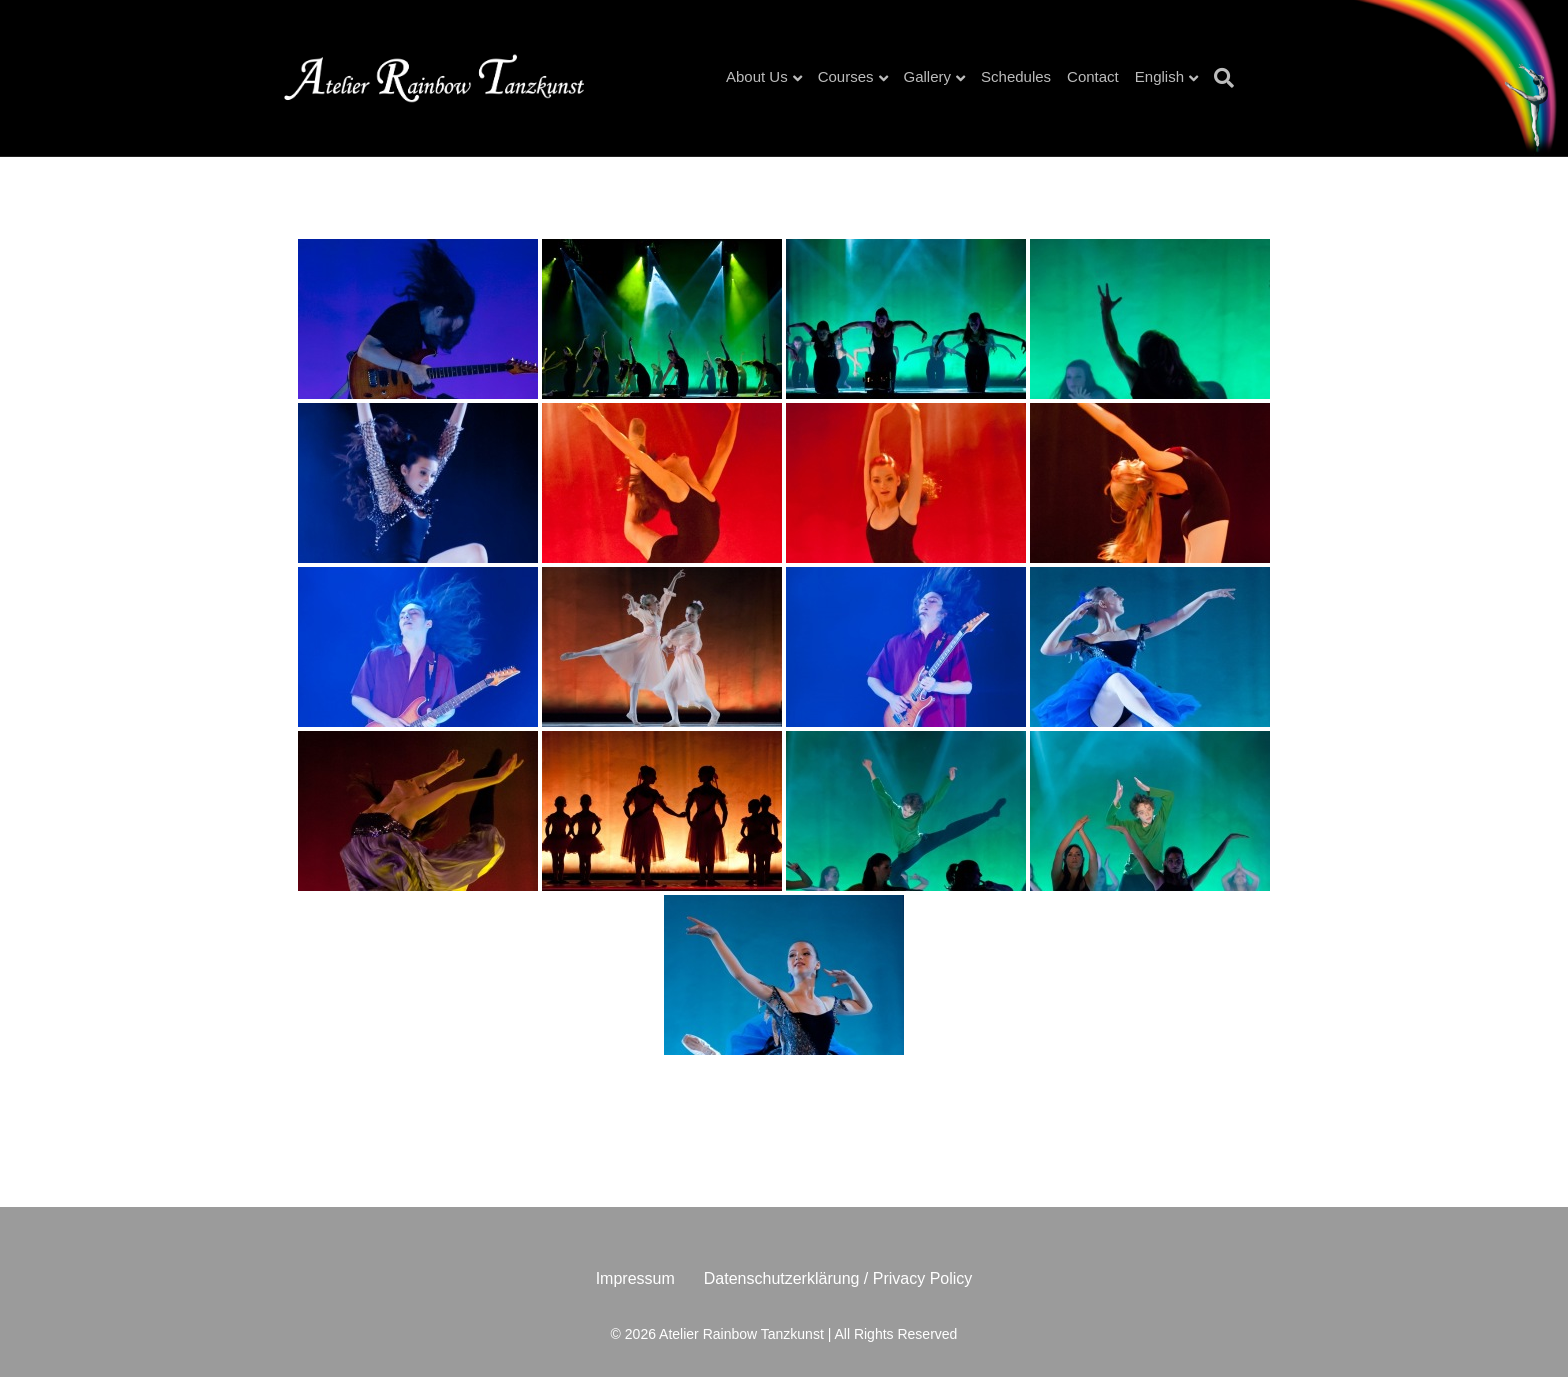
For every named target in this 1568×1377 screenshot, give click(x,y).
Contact (1093, 76)
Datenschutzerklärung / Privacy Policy (838, 1278)
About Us (757, 76)
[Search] (1220, 78)
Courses (846, 76)
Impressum (635, 1278)
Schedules (1016, 76)
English (1159, 76)
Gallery (928, 76)
